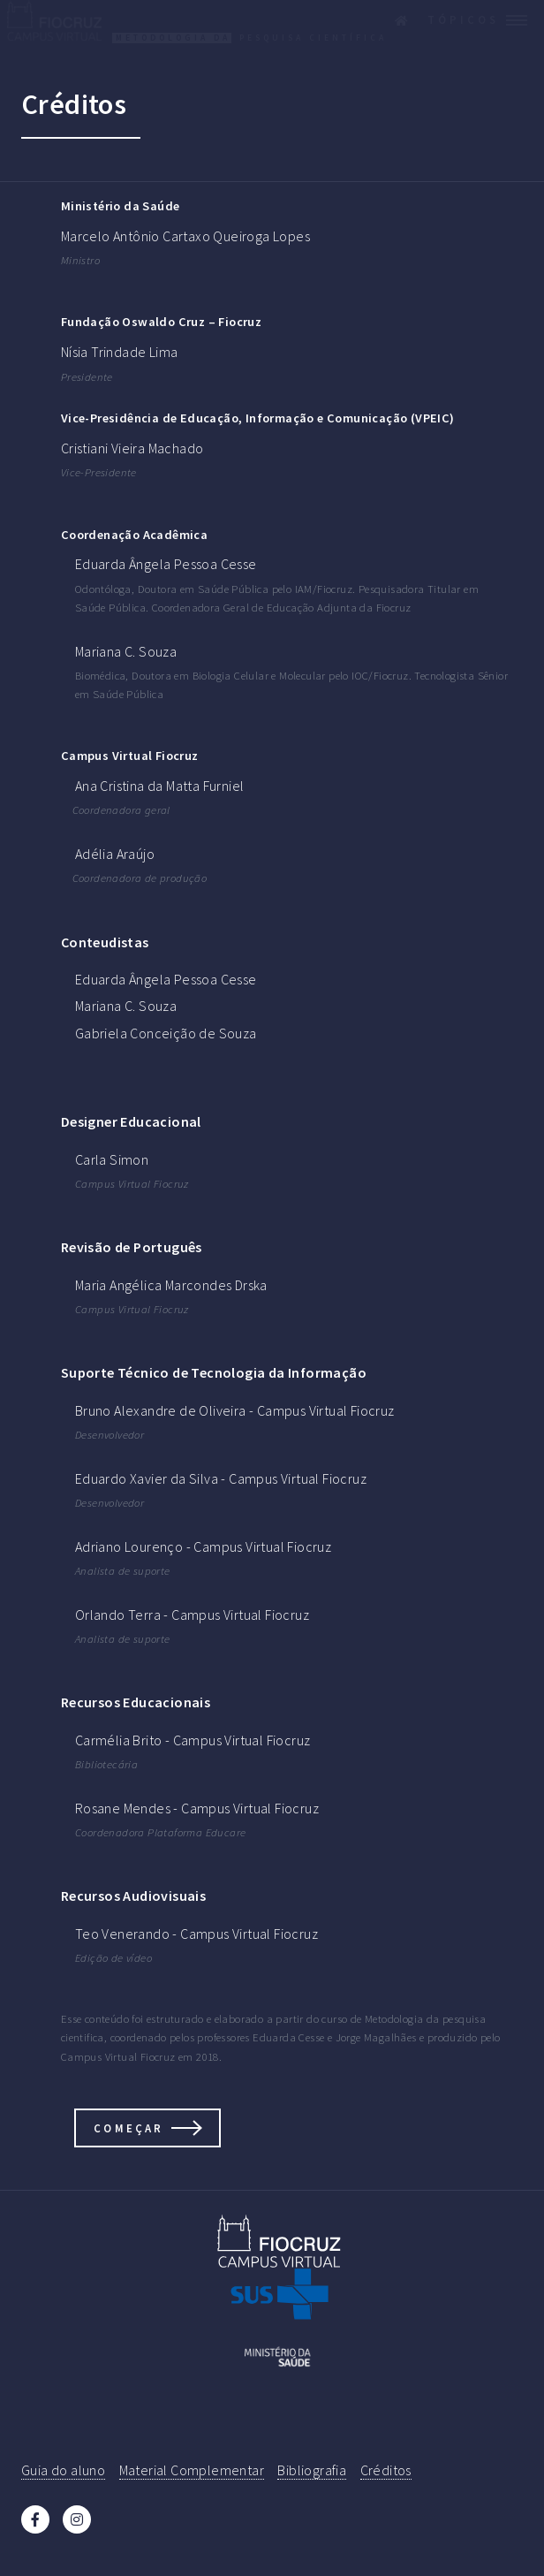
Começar (128, 2128)
